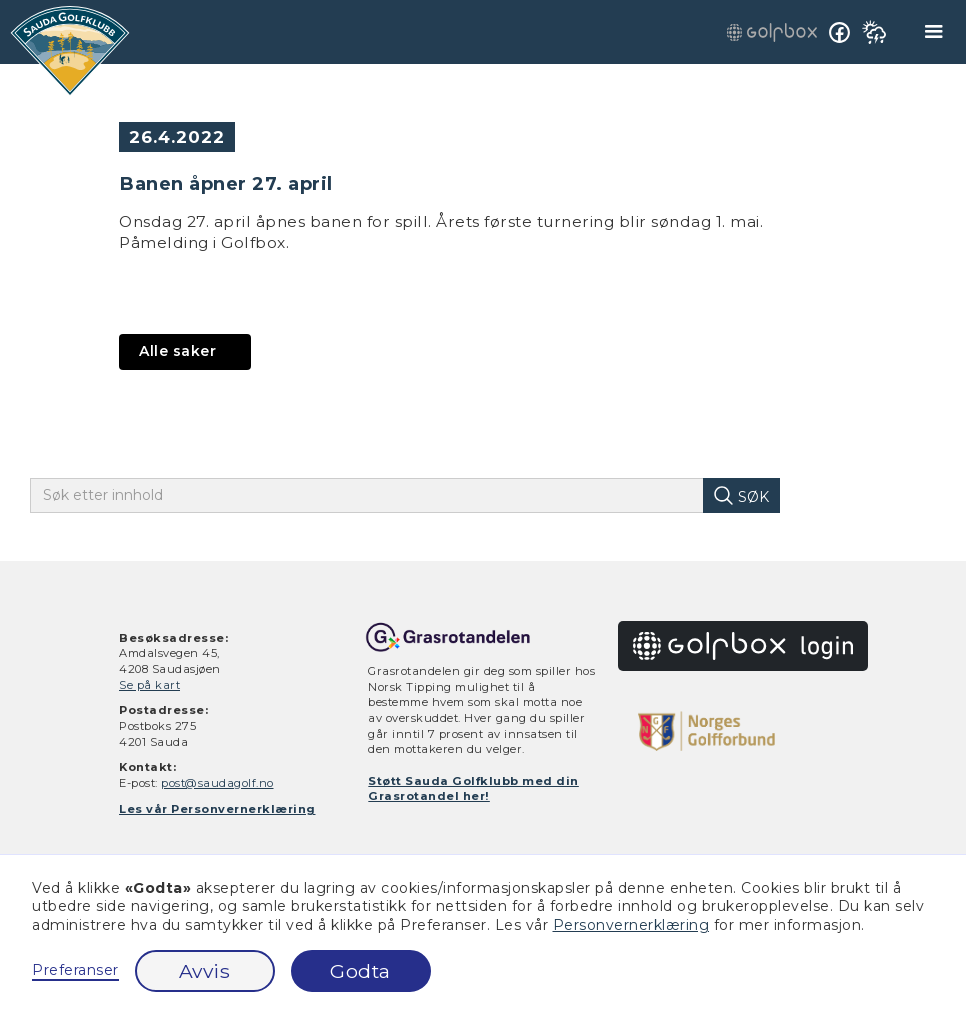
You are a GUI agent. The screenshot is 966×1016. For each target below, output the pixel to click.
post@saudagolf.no (217, 783)
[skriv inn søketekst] (381, 495)
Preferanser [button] (75, 970)
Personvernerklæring (631, 925)
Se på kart (149, 685)
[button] (934, 32)
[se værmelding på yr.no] (874, 32)
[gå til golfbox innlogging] (772, 31)
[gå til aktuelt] (185, 352)
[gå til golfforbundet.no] (707, 731)
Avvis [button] (205, 971)
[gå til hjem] (70, 51)
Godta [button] (360, 971)
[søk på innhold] (741, 495)
